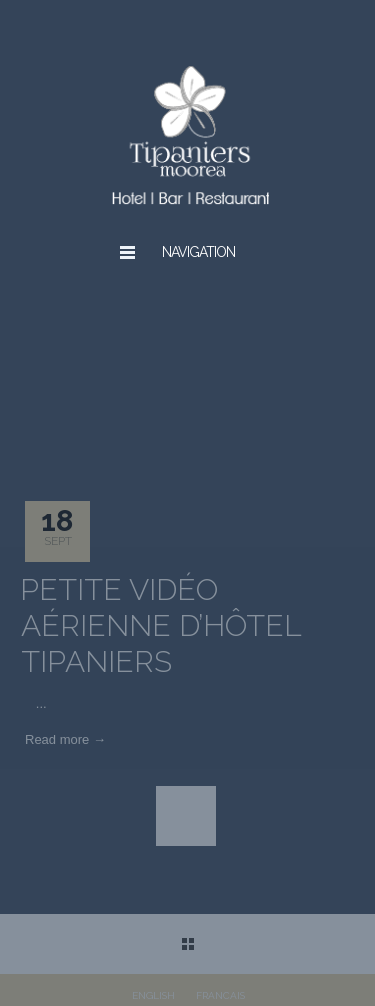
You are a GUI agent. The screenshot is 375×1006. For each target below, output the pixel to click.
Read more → (65, 739)
